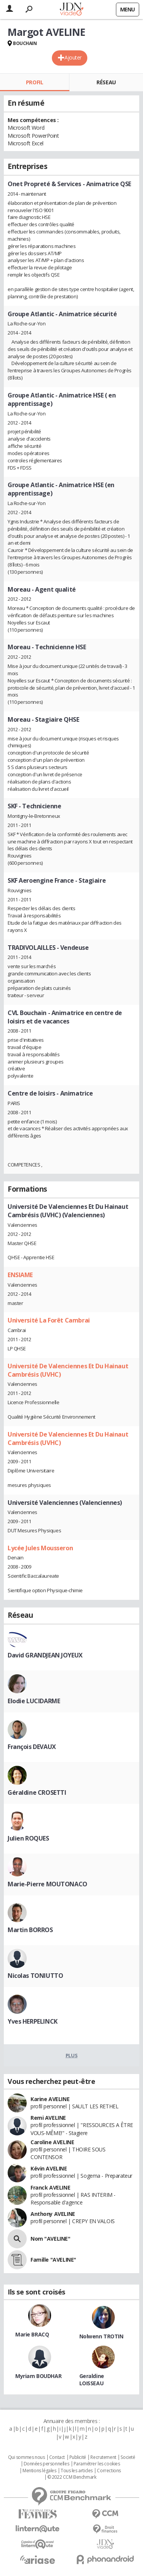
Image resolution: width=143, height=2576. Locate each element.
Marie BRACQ (32, 2334)
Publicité (77, 2457)
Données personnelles (46, 2464)
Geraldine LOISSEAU (91, 2379)
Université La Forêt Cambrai (49, 1320)
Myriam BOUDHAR (38, 2376)
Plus (71, 2055)
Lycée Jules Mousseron (40, 1548)
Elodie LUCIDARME (34, 1701)
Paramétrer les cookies (97, 2464)
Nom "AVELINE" (51, 2238)
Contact (57, 2457)
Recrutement (103, 2457)
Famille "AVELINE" (53, 2259)
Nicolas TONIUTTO (35, 1975)
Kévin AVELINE (49, 2168)
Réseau (106, 82)
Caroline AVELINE (52, 2142)
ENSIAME (20, 1275)
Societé (128, 2457)
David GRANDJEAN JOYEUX (45, 1655)
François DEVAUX (32, 1747)
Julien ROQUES (28, 1838)
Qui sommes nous (26, 2457)
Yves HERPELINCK (33, 2021)
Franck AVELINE (50, 2187)
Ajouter (73, 57)
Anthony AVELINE (53, 2213)
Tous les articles (77, 2470)
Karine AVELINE (50, 2099)
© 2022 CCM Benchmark (71, 2477)
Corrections (109, 2470)
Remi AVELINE (48, 2117)
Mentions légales (39, 2470)
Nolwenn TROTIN (101, 2336)
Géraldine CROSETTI (37, 1792)
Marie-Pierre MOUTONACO (47, 1884)
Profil (34, 82)
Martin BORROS (30, 1930)
